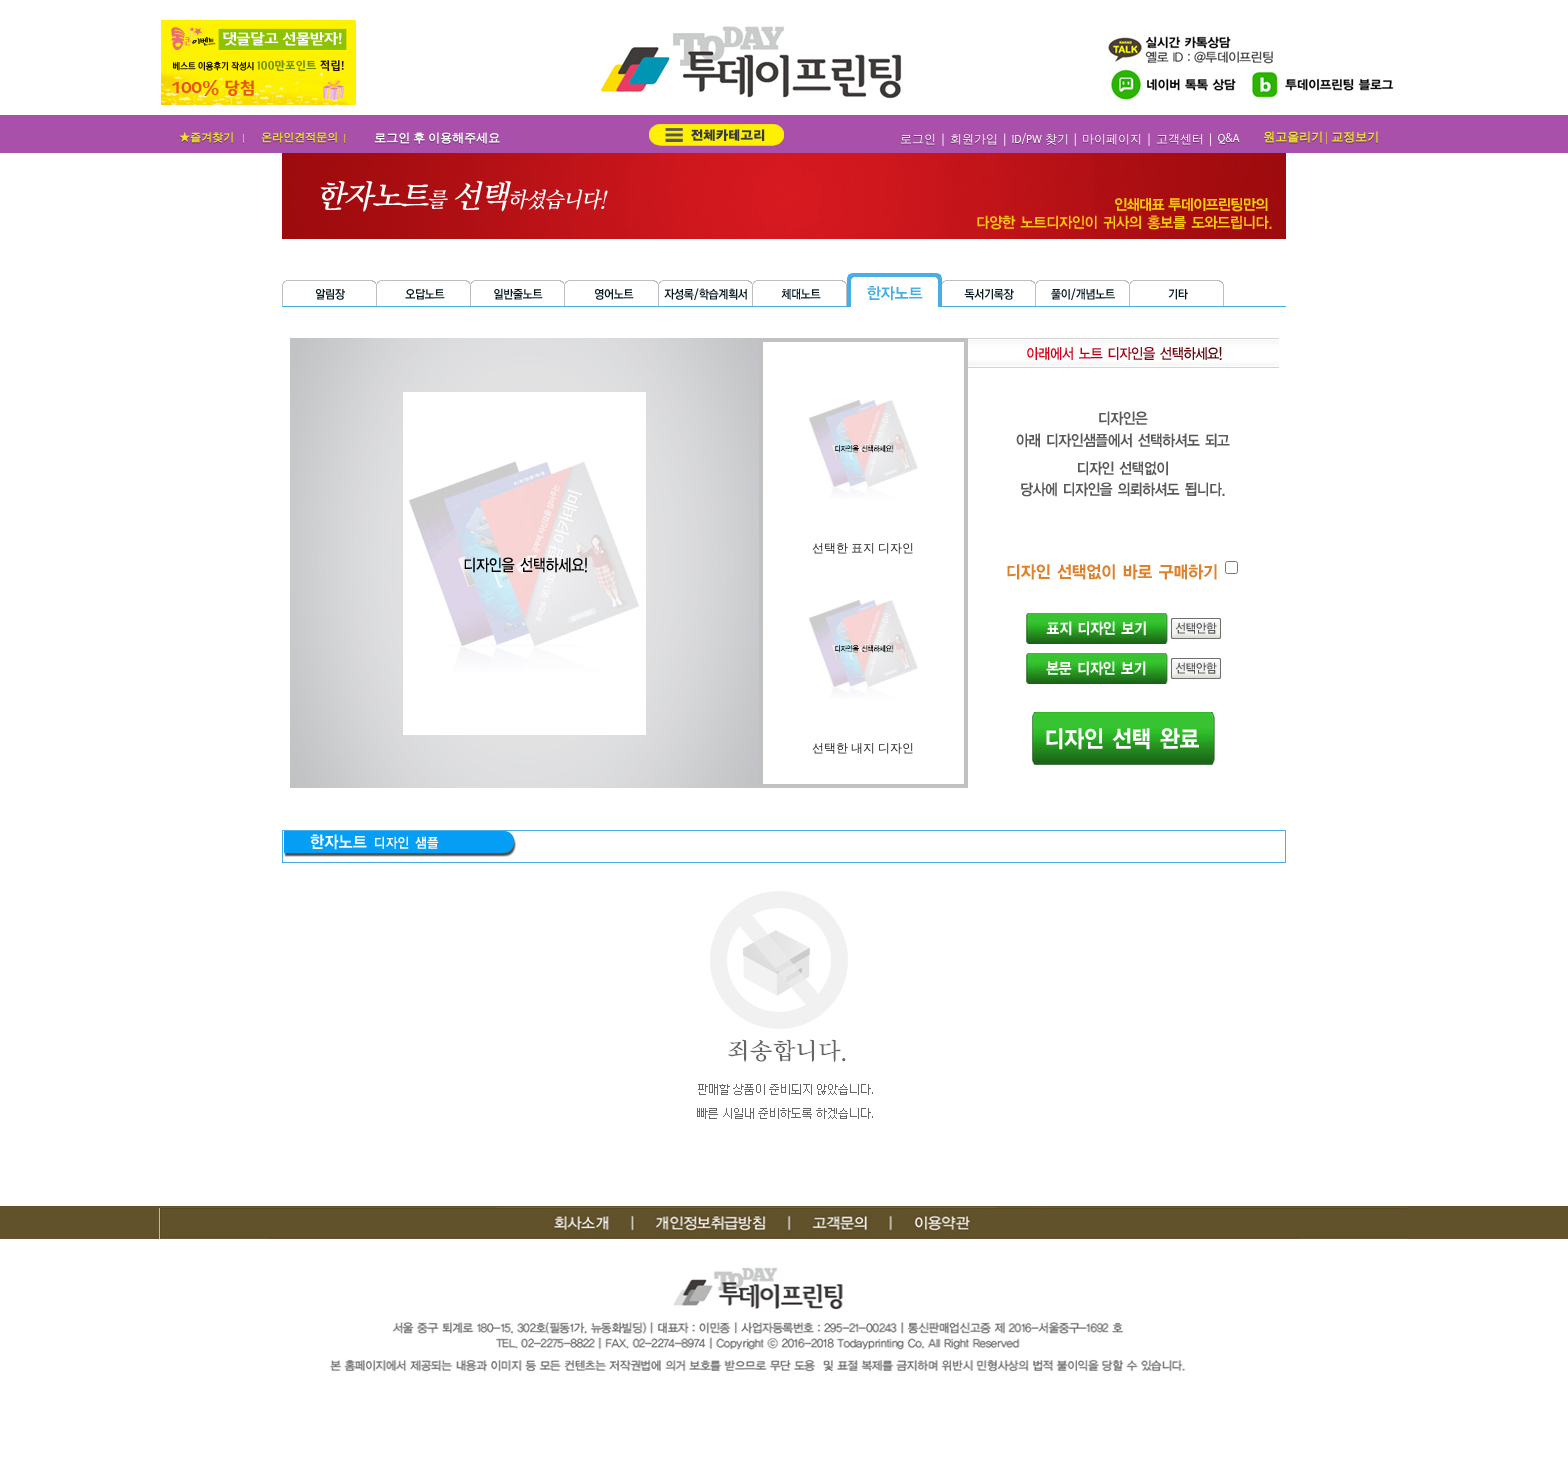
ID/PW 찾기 (1039, 139)
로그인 (918, 139)
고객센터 (1180, 139)
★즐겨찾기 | (213, 137)
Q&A (1228, 138)
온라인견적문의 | (305, 137)
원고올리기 (1293, 137)
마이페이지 (1112, 139)
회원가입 (974, 139)
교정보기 (1355, 137)
